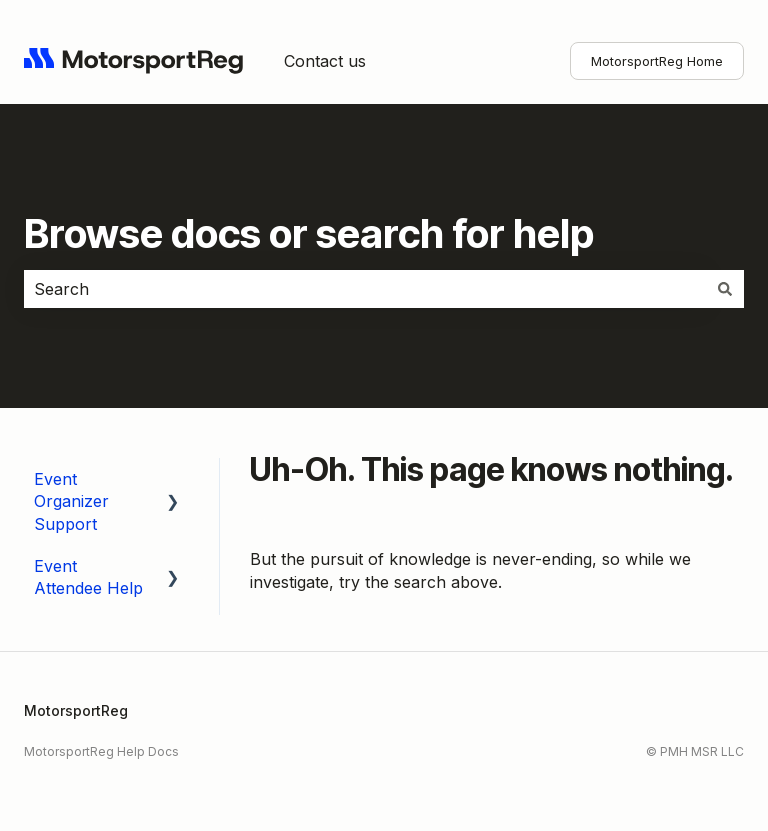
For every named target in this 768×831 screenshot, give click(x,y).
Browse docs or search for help (309, 233)
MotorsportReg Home (657, 61)
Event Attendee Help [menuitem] (88, 577)
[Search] (725, 289)
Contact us (325, 61)
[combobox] (365, 289)
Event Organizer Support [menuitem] (71, 501)
